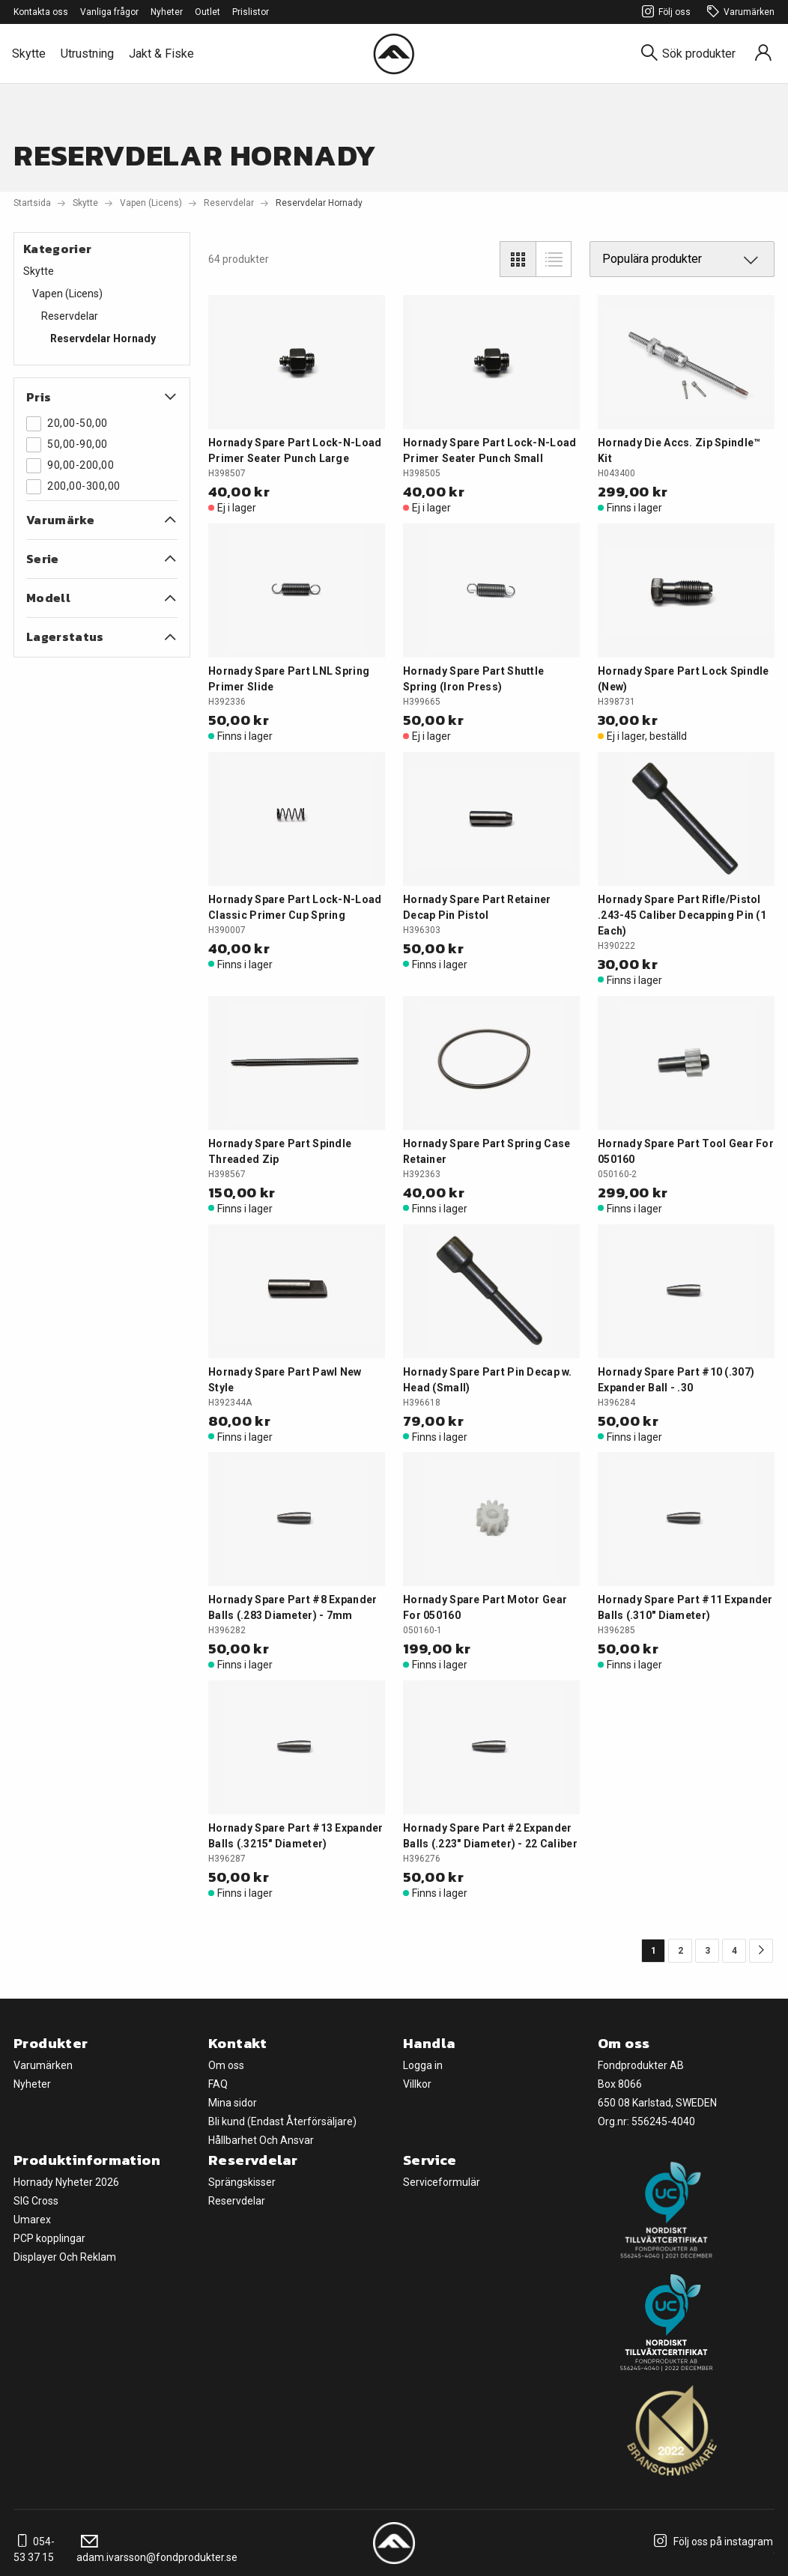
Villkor (417, 2084)
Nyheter (167, 12)
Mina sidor (232, 2103)
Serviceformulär (441, 2182)
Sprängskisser (242, 2182)
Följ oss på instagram (711, 2542)
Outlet (207, 12)
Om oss (226, 2065)
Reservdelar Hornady (103, 338)
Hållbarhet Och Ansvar (261, 2140)
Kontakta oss (40, 12)
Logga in (423, 2065)
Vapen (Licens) (151, 203)
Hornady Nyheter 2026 (66, 2182)
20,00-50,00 (67, 423)
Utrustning (87, 53)
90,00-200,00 (70, 465)
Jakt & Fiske (161, 53)
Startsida (32, 203)
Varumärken (739, 12)
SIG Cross (35, 2201)
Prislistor (250, 12)
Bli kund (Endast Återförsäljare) (282, 2121)
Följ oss (664, 12)
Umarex (32, 2220)
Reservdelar (229, 203)
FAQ (218, 2084)
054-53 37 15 (34, 2549)
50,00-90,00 (67, 444)
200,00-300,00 (73, 486)
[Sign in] (763, 53)
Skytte (29, 53)
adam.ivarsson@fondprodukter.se (156, 2549)
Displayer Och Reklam (64, 2257)
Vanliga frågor (109, 12)
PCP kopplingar (49, 2238)
